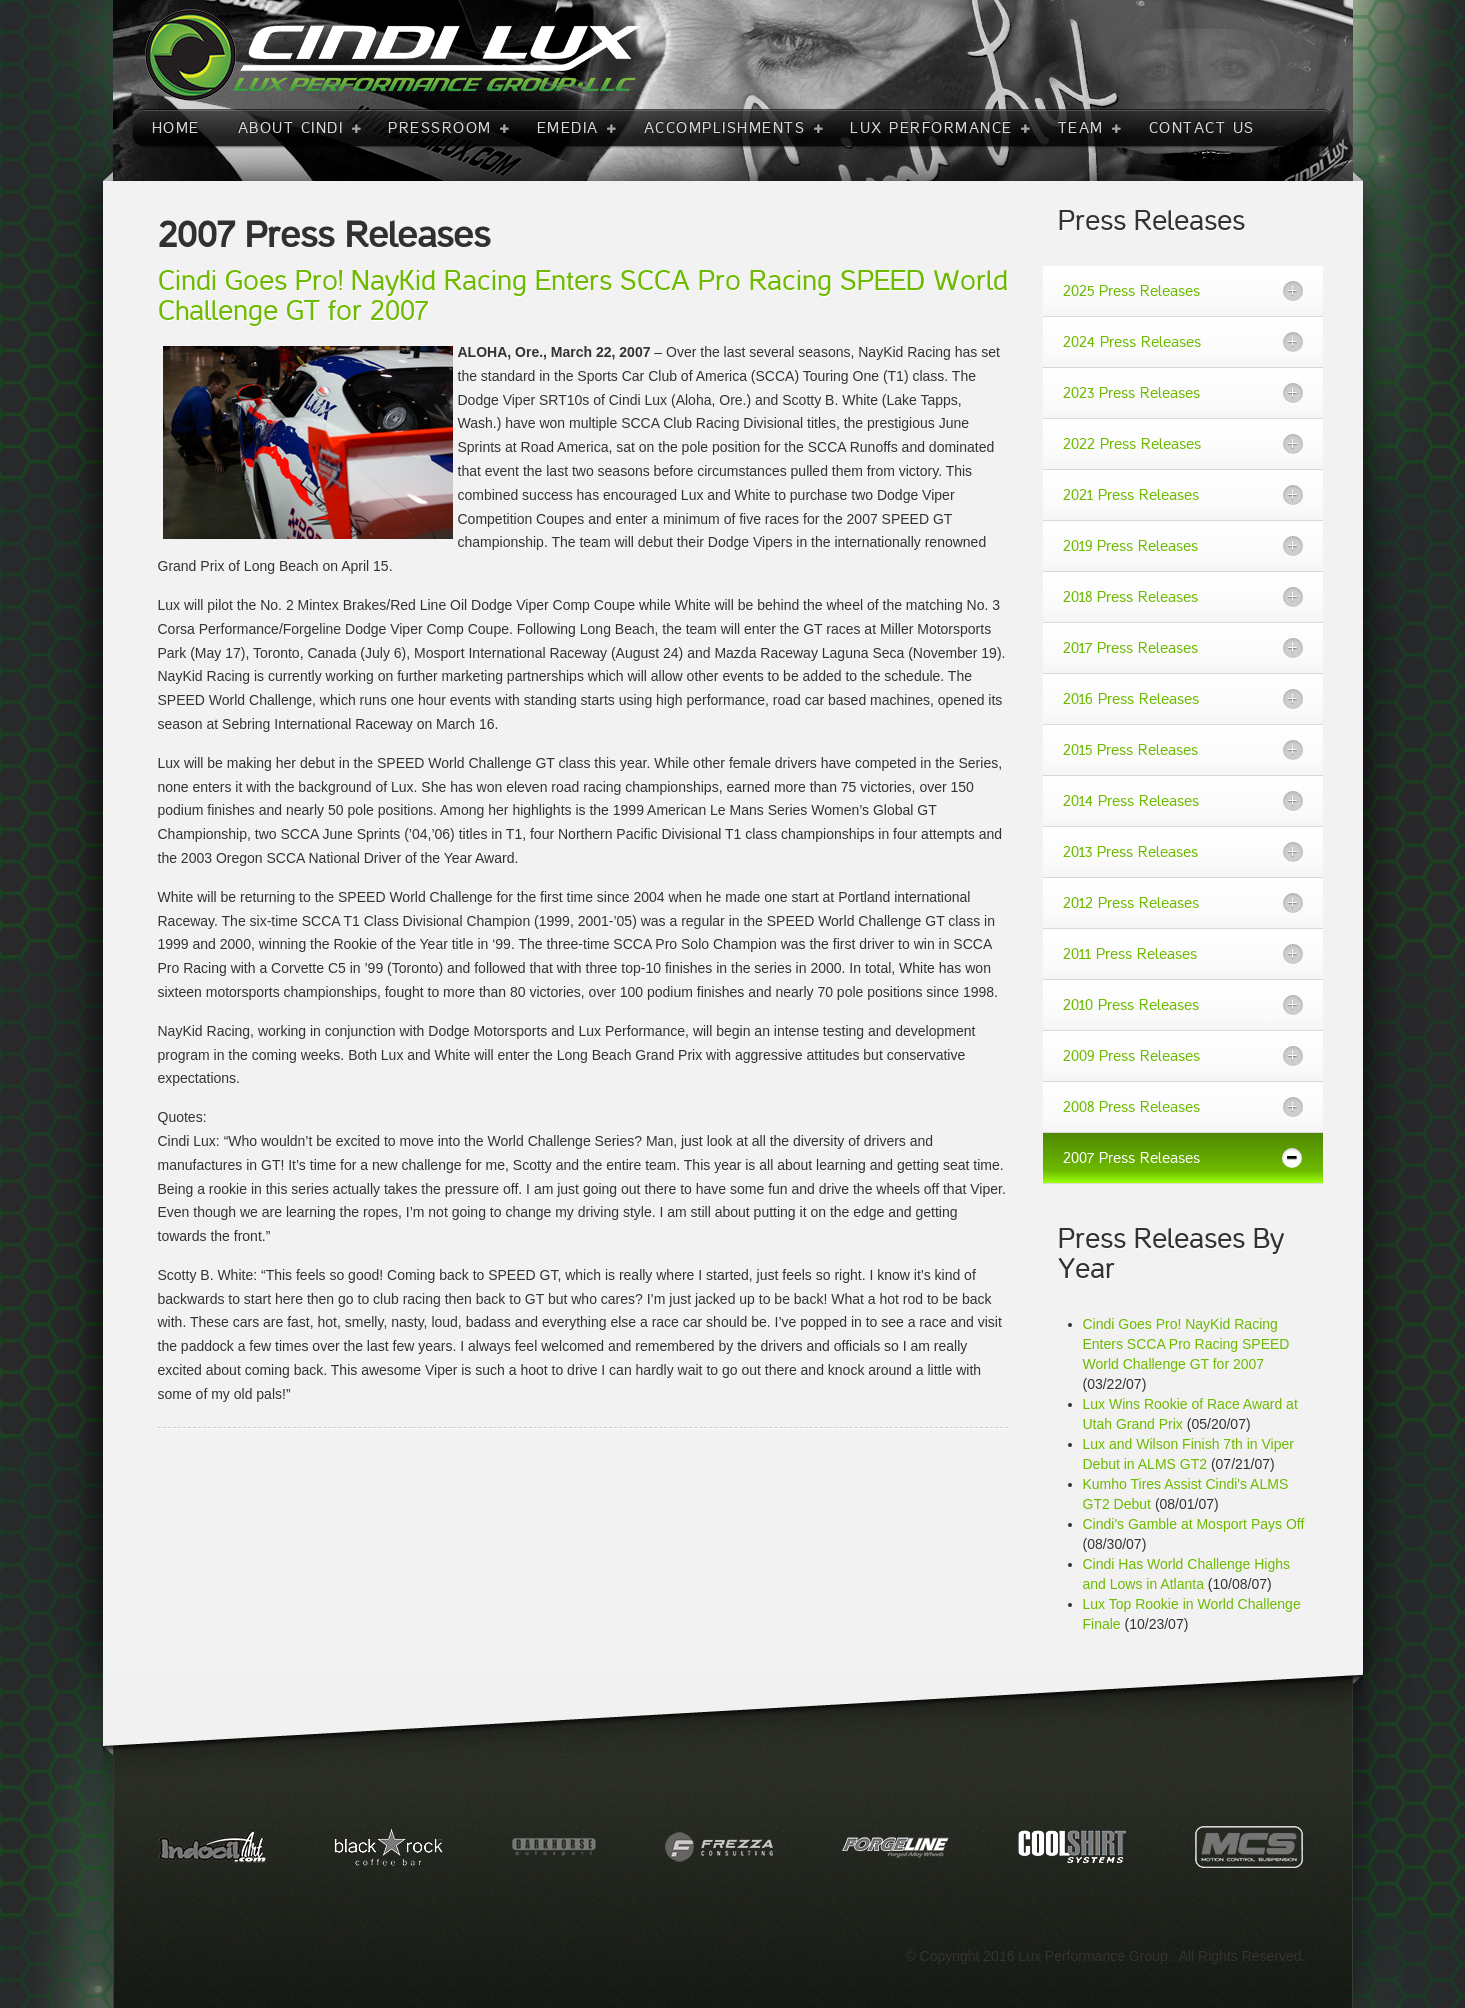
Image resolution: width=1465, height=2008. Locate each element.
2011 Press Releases (1130, 954)
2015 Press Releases (1130, 750)
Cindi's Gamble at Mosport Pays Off (1194, 1524)
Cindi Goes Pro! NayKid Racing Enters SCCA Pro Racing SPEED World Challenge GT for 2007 (1186, 1344)
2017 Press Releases (1130, 648)
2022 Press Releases (1132, 444)
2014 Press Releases (1131, 801)
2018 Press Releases (1130, 597)
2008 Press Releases (1131, 1107)
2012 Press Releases (1131, 903)
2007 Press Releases (1131, 1158)
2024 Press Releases (1132, 342)
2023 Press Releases (1131, 393)
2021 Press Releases (1131, 495)
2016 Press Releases (1131, 699)
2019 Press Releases (1130, 546)
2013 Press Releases (1130, 852)
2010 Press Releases (1131, 1005)
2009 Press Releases (1131, 1056)
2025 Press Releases (1131, 291)
